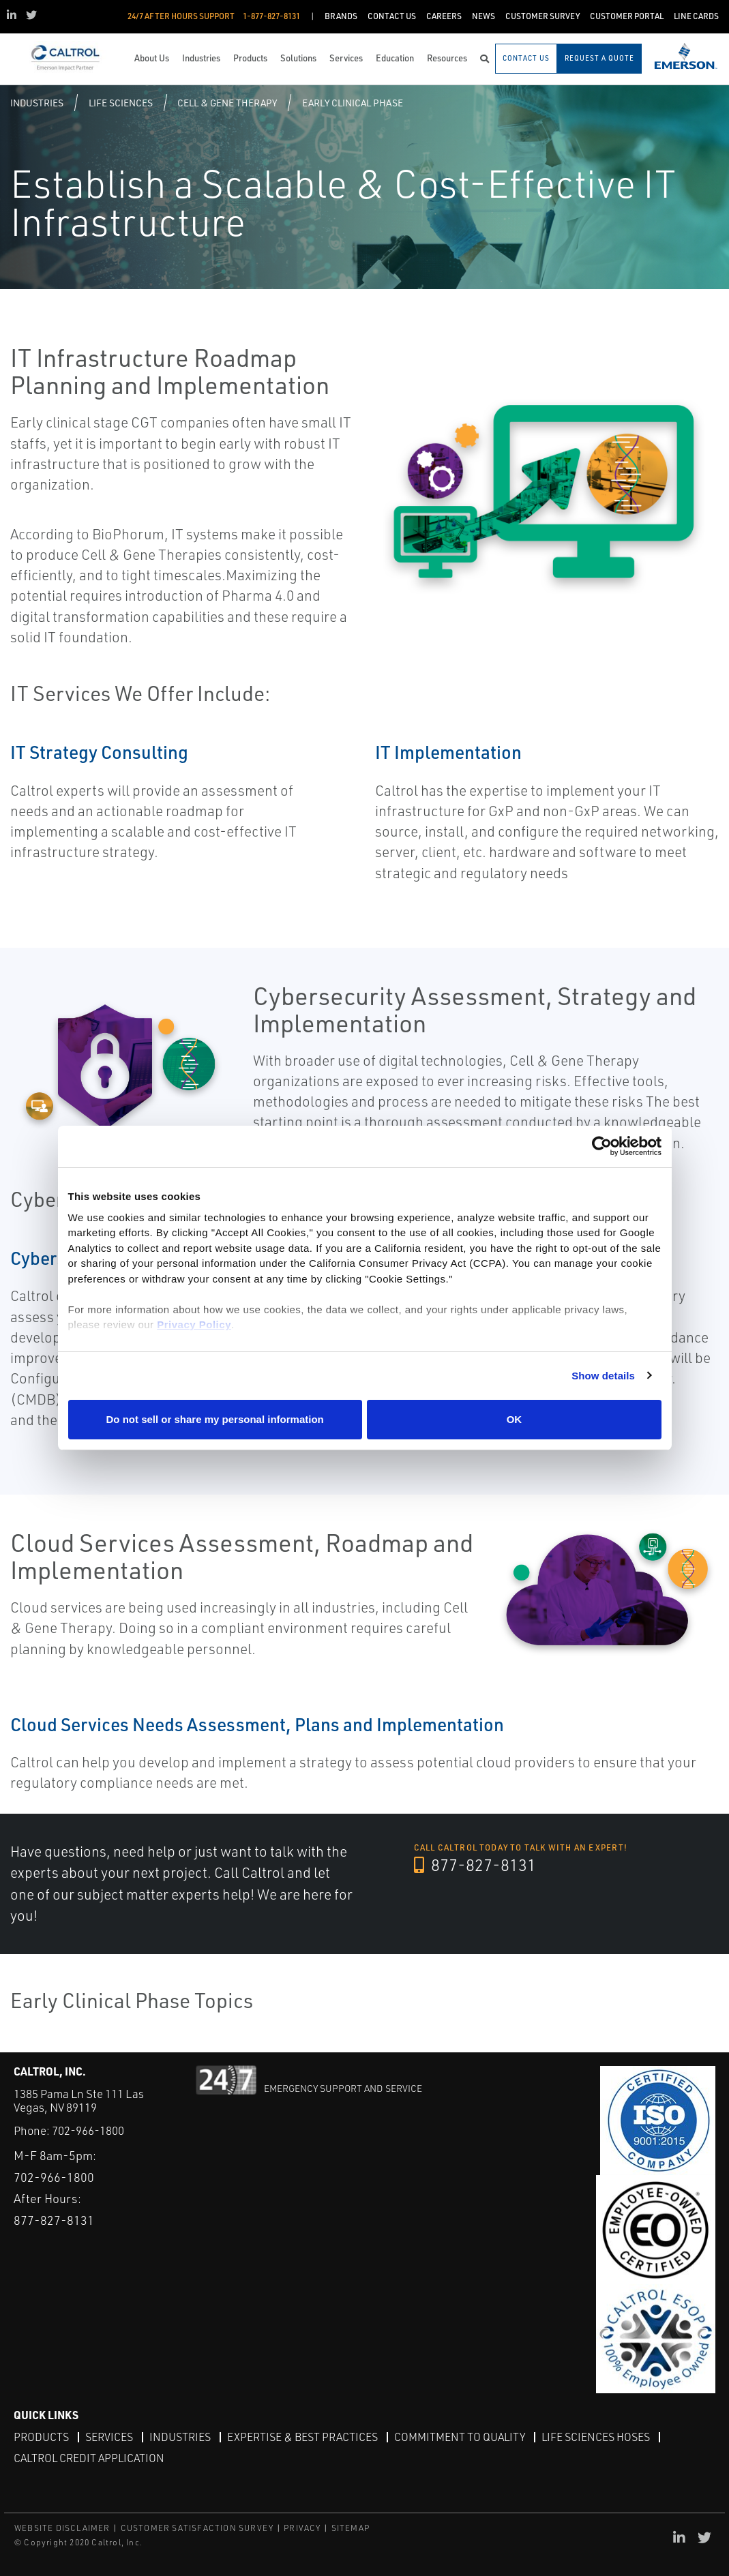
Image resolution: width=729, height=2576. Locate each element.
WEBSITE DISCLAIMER (62, 2528)
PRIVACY (302, 2528)
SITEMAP (350, 2528)
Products (41, 2437)
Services (109, 2437)
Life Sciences (121, 102)
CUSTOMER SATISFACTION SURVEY (197, 2528)
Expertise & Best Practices (302, 2437)
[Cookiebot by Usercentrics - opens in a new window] (601, 1146)
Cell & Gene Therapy (227, 102)
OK (514, 1419)
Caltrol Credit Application (89, 2458)
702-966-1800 (88, 2130)
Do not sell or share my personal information (215, 1419)
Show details (603, 1375)
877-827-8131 (475, 1865)
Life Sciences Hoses (595, 2437)
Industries (36, 102)
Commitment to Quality (459, 2437)
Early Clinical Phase (352, 102)
